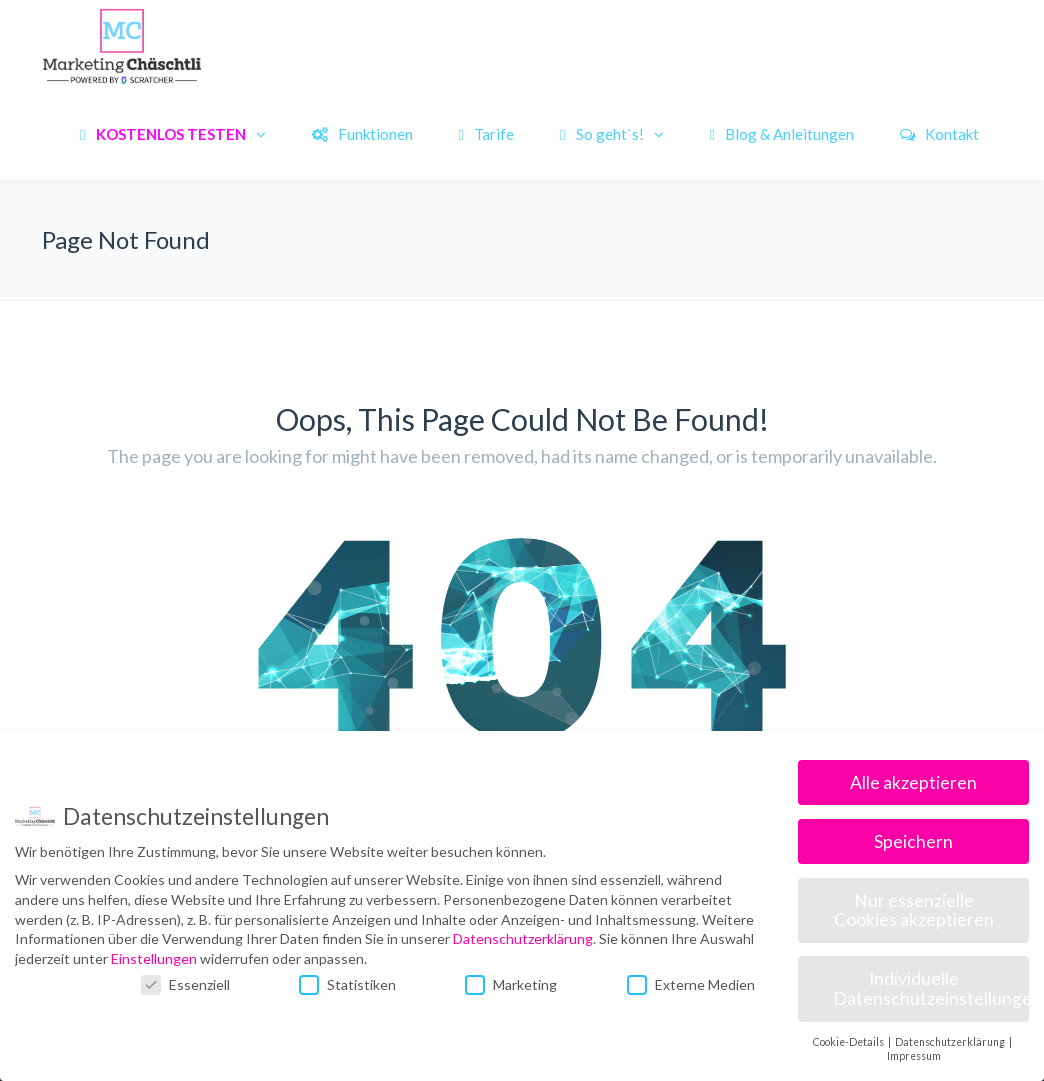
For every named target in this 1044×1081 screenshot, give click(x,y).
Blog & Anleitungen (782, 134)
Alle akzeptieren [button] (913, 782)
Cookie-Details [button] (849, 1042)
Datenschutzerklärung (523, 938)
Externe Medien (691, 984)
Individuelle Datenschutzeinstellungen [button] (931, 988)
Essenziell (185, 984)
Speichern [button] (913, 841)
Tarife (486, 134)
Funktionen (362, 134)
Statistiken (347, 984)
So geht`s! (601, 134)
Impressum (914, 1056)
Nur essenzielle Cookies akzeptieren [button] (914, 910)
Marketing (511, 984)
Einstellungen (154, 958)
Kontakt (939, 134)
